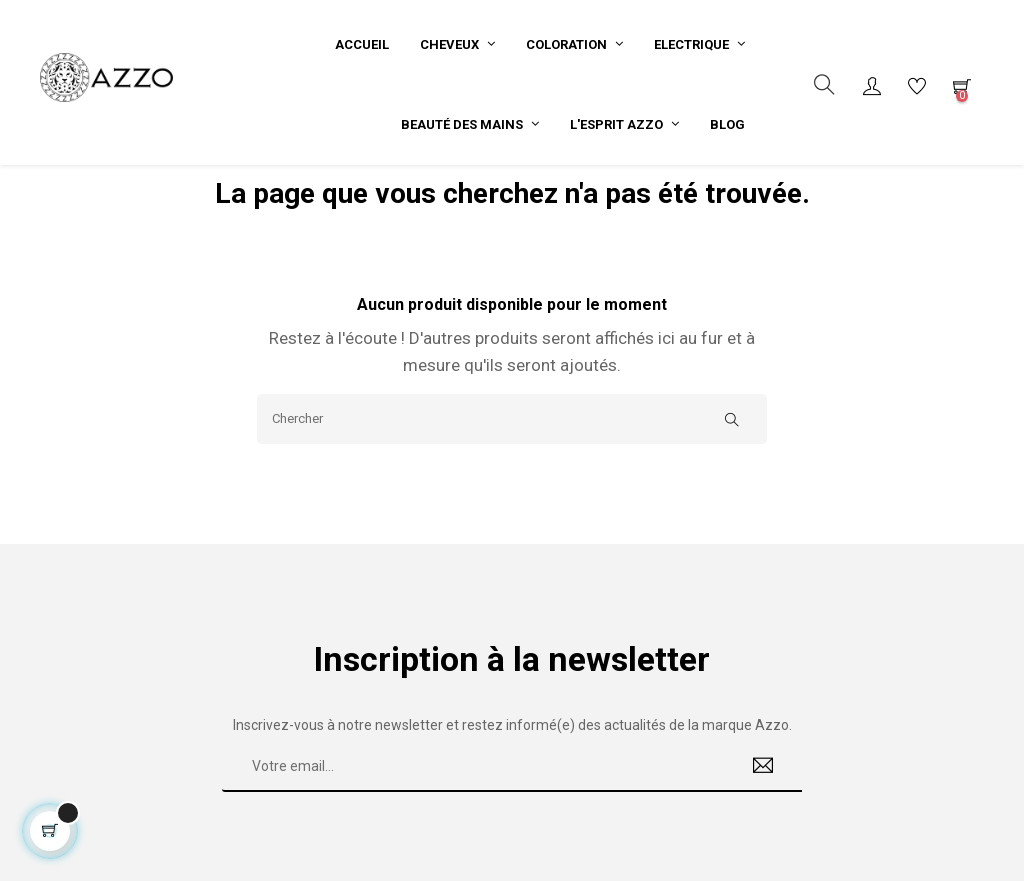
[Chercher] (512, 438)
